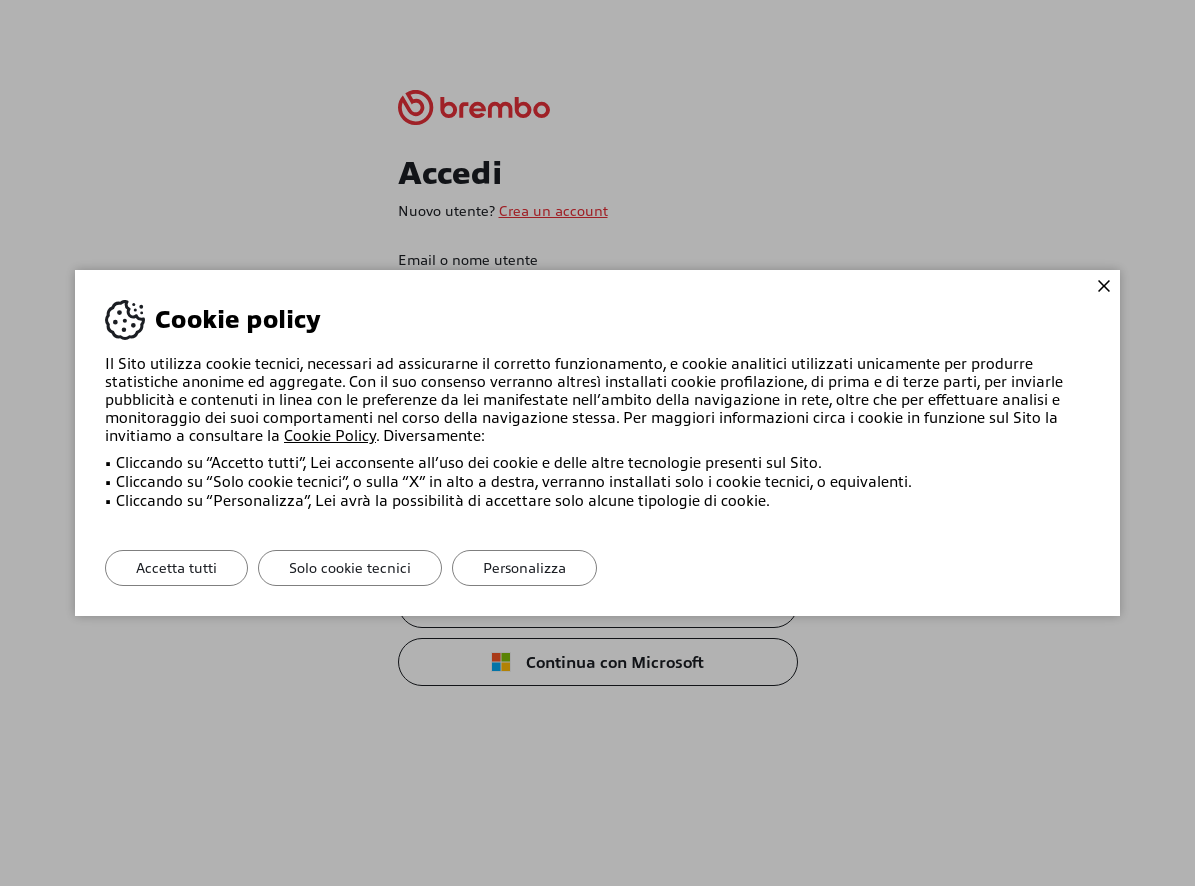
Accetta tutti (176, 568)
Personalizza (524, 568)
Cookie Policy (330, 436)
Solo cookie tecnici (350, 568)
